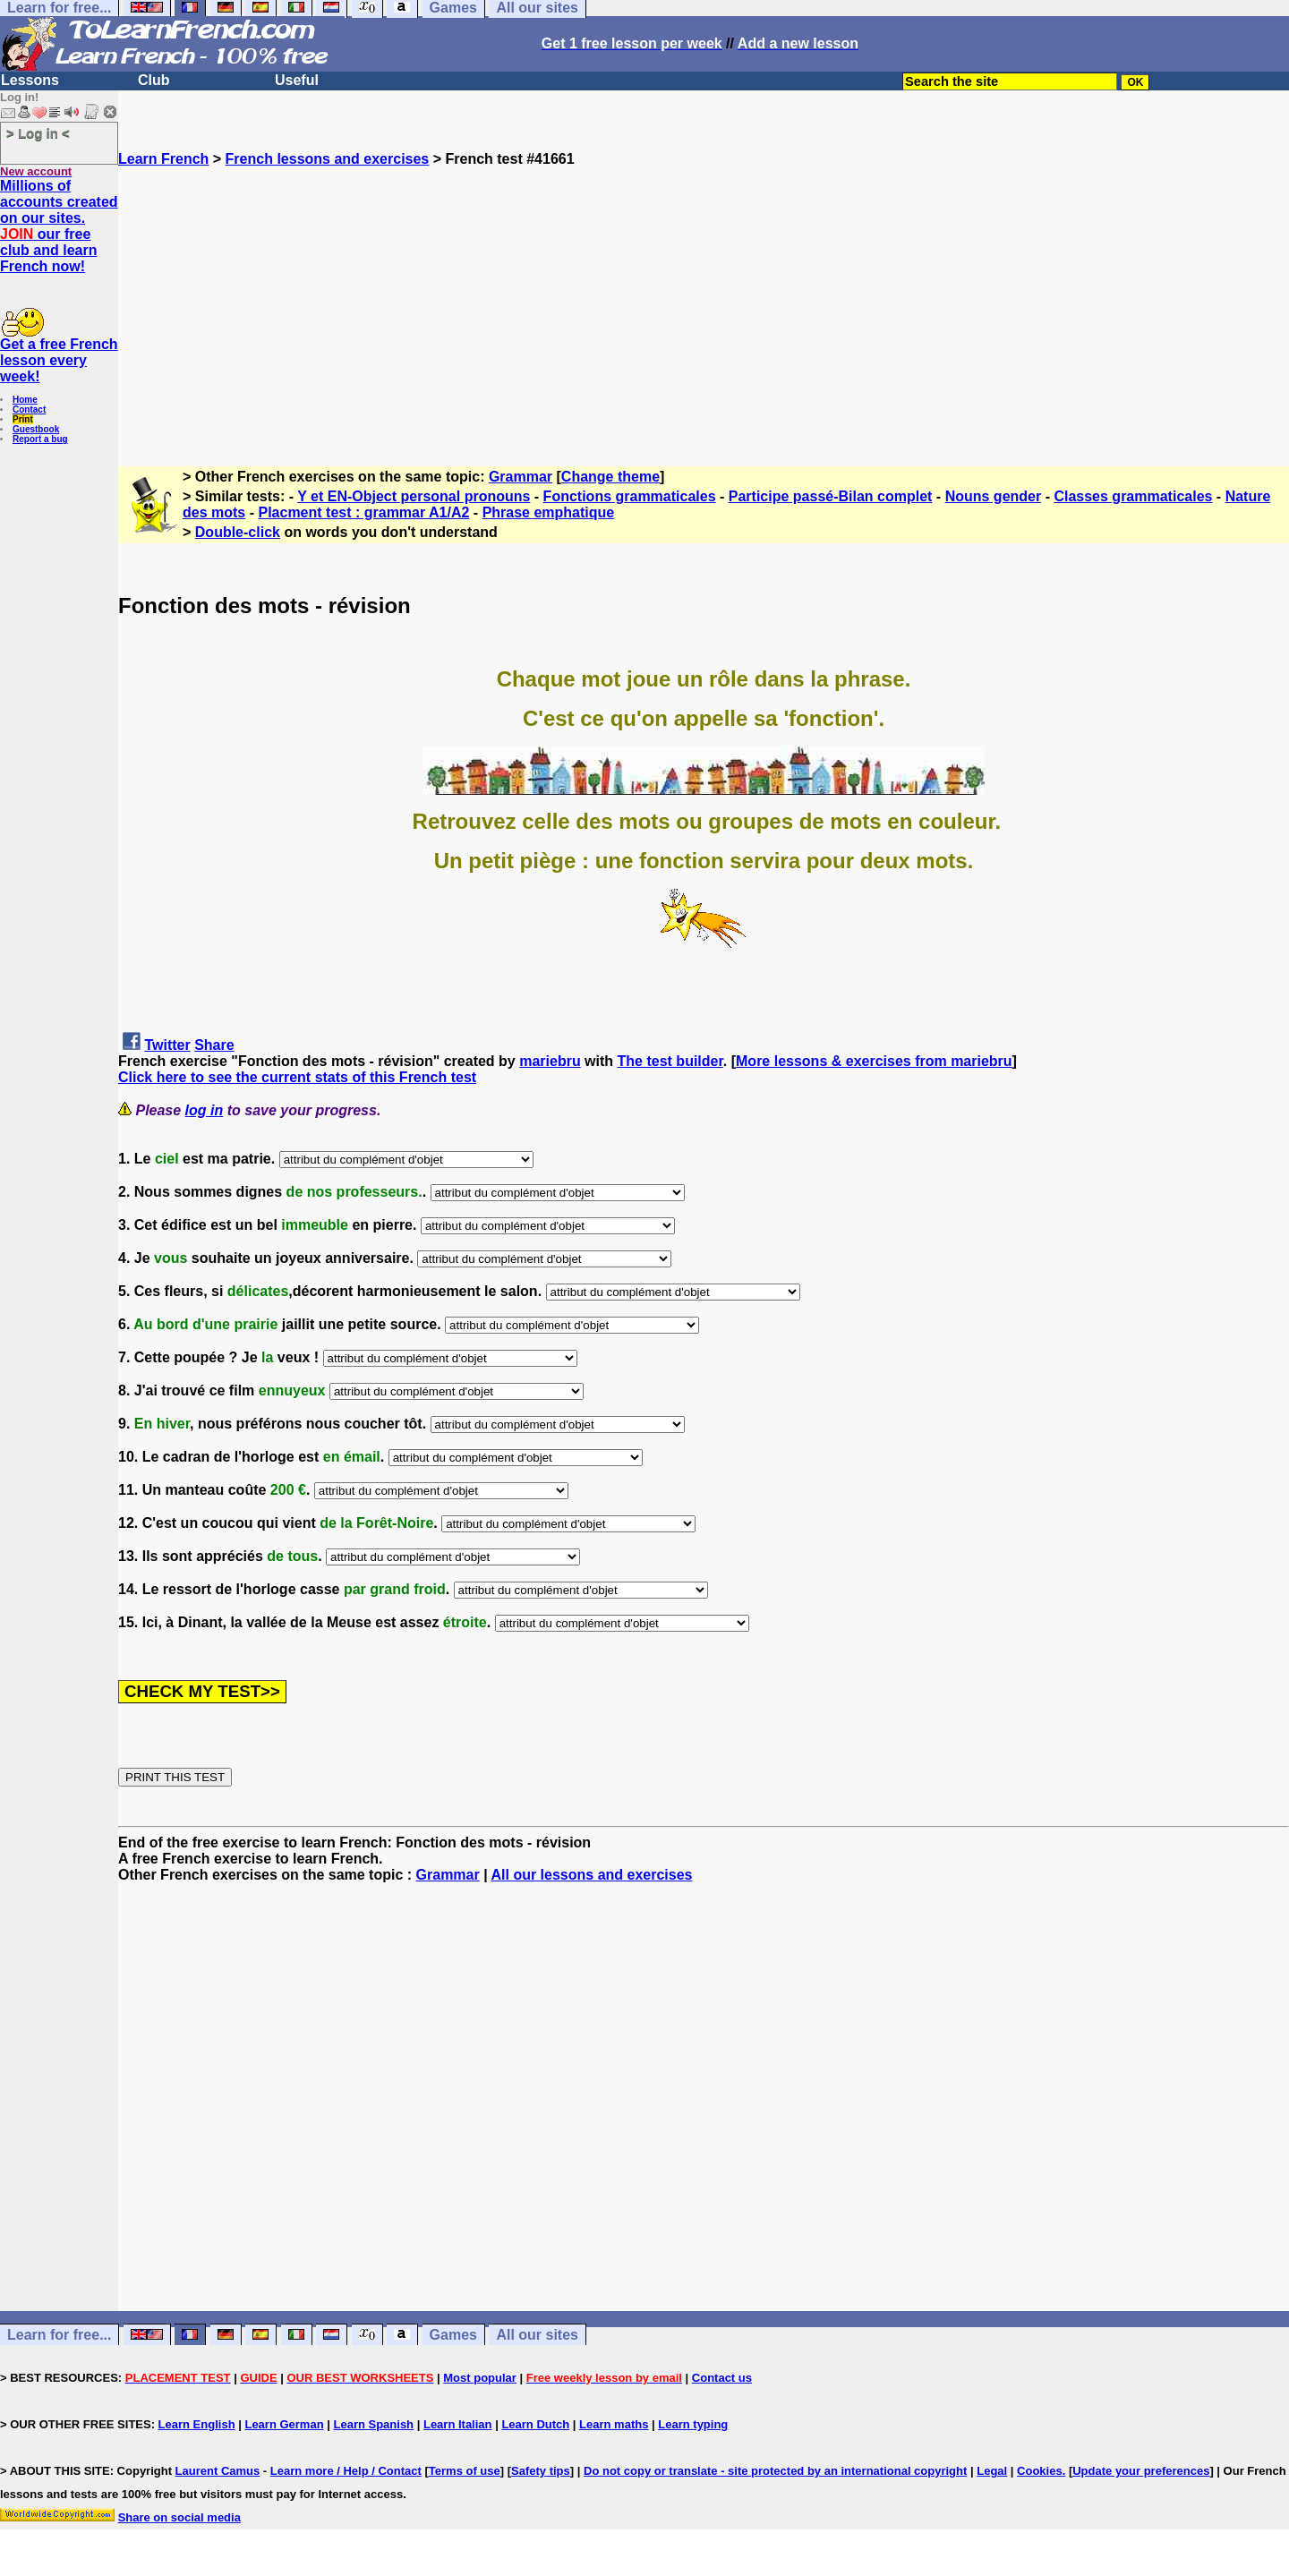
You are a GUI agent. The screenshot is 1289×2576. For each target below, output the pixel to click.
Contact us (722, 2377)
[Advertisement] (703, 292)
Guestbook (36, 429)
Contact (29, 409)
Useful (297, 80)
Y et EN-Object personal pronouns (413, 496)
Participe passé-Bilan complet (831, 496)
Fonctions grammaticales (629, 496)
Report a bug (40, 439)
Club (154, 80)
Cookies (1040, 2471)
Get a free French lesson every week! (59, 360)
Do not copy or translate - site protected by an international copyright (775, 2471)
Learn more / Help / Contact (346, 2471)
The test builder (670, 1061)
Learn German (283, 2424)
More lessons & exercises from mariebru (874, 1061)
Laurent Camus (217, 2471)
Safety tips (540, 2471)
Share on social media (179, 2517)
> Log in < (38, 133)
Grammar (520, 476)
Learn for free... (59, 2334)
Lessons (30, 80)
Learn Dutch (535, 2424)
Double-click (237, 532)
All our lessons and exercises (592, 1874)
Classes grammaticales (1133, 496)
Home (25, 400)
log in (204, 1110)
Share (214, 1045)
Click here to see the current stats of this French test (297, 1077)
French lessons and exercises (328, 158)
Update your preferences (1140, 2471)
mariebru (549, 1061)
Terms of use (464, 2471)
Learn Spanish (373, 2424)
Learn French (163, 158)
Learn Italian (457, 2424)
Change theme (610, 476)
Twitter (167, 1045)
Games (453, 2334)
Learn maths (613, 2424)
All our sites (537, 2334)
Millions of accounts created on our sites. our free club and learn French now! (59, 226)
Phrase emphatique (548, 512)
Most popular (479, 2377)
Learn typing (693, 2424)
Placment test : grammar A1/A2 (363, 512)
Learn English (196, 2424)
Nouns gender (993, 496)
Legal (992, 2471)
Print (23, 419)
